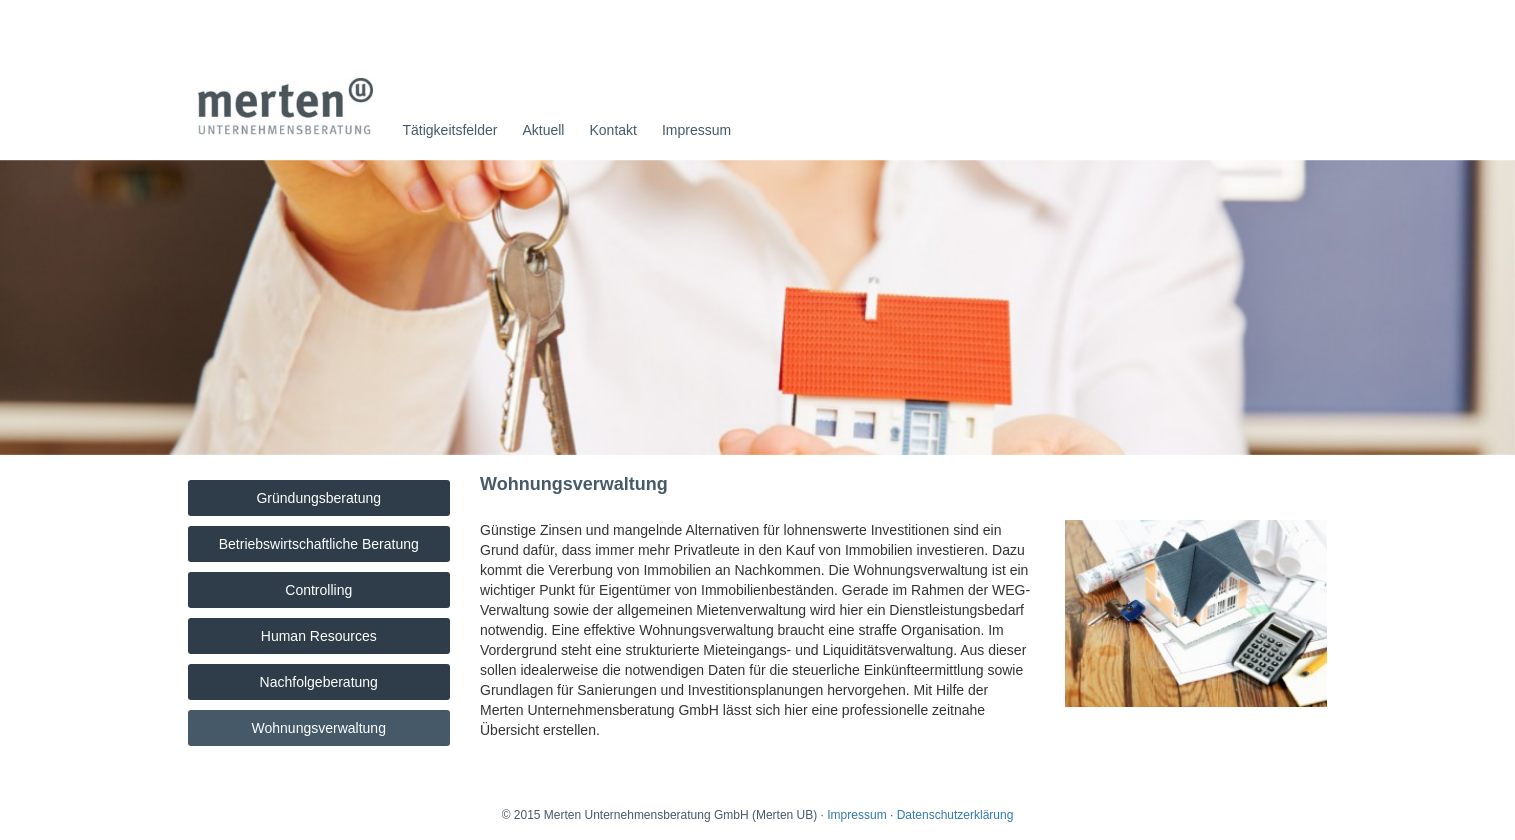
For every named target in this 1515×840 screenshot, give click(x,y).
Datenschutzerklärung (955, 815)
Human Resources (319, 636)
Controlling (318, 590)
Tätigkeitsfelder (450, 130)
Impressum (696, 130)
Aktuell (543, 130)
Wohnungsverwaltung (319, 728)
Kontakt (612, 130)
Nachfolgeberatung (319, 682)
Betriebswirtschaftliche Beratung (319, 544)
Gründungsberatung (318, 498)
